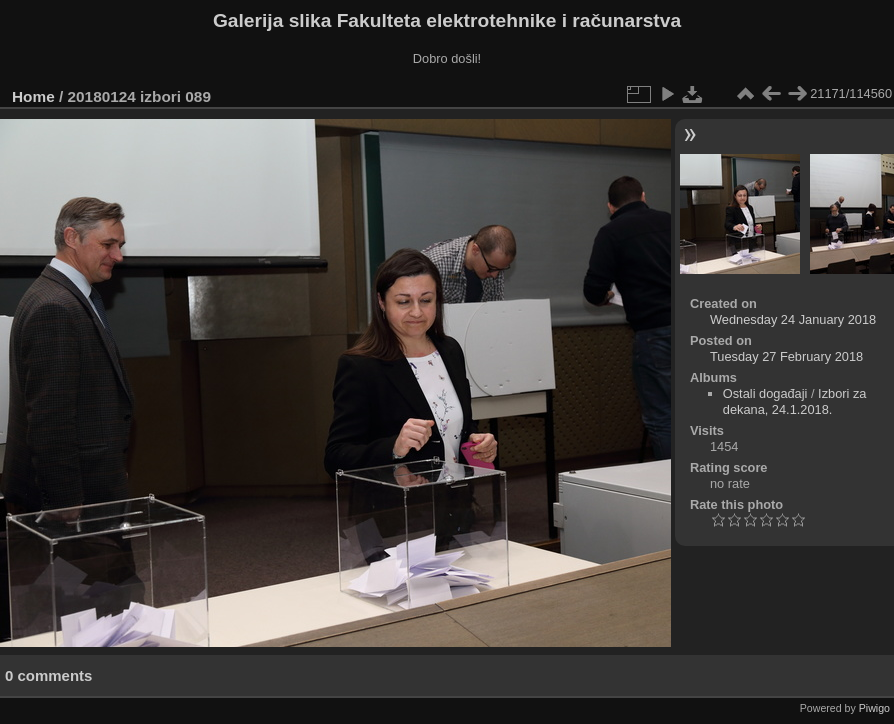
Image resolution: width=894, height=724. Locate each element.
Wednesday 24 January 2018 (793, 319)
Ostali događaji (765, 393)
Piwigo (874, 708)
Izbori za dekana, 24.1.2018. (795, 401)
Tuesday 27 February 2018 (786, 356)
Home (33, 96)
